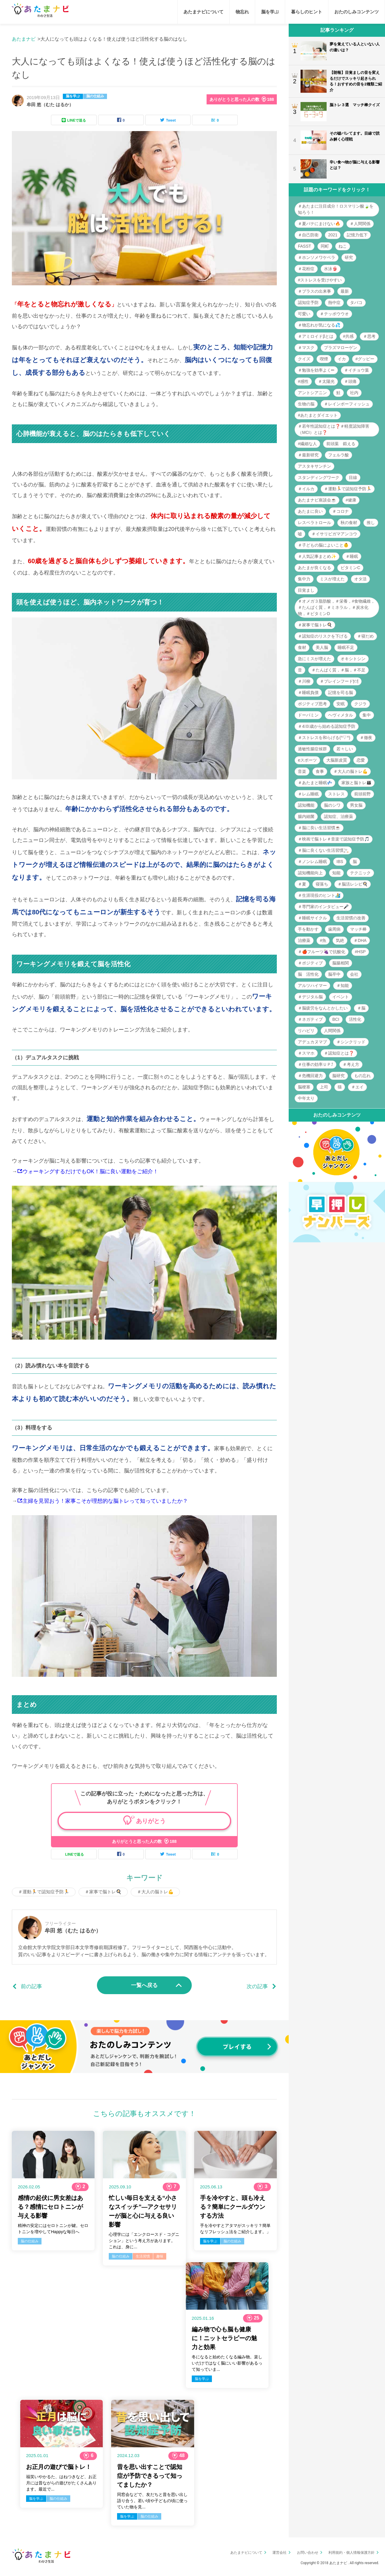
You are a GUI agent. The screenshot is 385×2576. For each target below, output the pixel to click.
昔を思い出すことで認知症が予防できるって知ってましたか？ (149, 2476)
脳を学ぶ (73, 96)
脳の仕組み (95, 96)
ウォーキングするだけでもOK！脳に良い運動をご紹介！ (90, 1171)
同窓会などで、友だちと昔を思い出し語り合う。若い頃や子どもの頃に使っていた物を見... (152, 2500)
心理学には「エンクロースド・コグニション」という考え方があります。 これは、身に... (144, 2240)
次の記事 (257, 1986)
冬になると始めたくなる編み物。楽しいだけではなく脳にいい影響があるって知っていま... (227, 2363)
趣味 (159, 2256)
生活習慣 (143, 2256)
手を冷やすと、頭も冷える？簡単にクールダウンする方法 (232, 2207)
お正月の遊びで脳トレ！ (58, 2467)
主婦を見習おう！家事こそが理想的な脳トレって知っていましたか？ (105, 1501)
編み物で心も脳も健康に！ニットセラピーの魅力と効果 (224, 2338)
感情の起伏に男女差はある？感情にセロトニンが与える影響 (50, 2207)
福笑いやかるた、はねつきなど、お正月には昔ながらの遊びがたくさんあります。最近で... (61, 2482)
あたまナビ (24, 39)
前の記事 (31, 1986)
